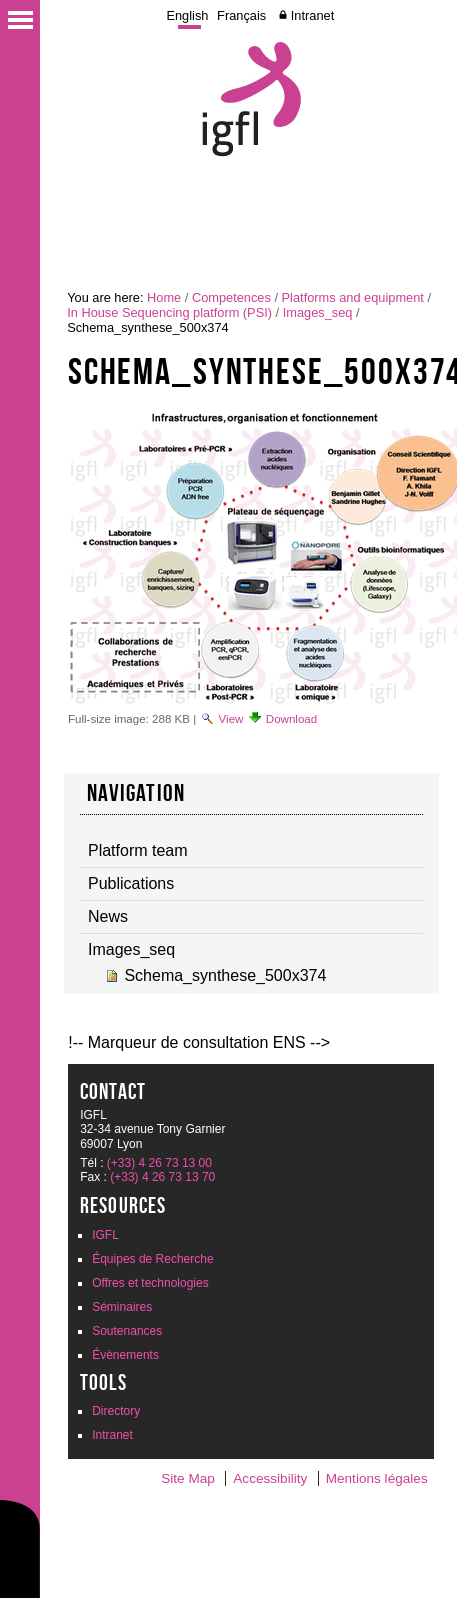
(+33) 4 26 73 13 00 (159, 1163)
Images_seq (318, 312)
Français (241, 15)
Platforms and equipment (353, 297)
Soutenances (127, 1331)
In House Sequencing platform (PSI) (169, 312)
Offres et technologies (150, 1283)
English (187, 15)
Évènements (125, 1355)
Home (164, 297)
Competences (231, 297)
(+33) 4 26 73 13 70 (162, 1177)
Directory (116, 1411)
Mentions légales (377, 1478)
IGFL (105, 1235)
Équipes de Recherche (152, 1259)
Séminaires (122, 1307)
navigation (136, 793)
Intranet (312, 15)
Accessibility (270, 1478)
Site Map (188, 1478)
